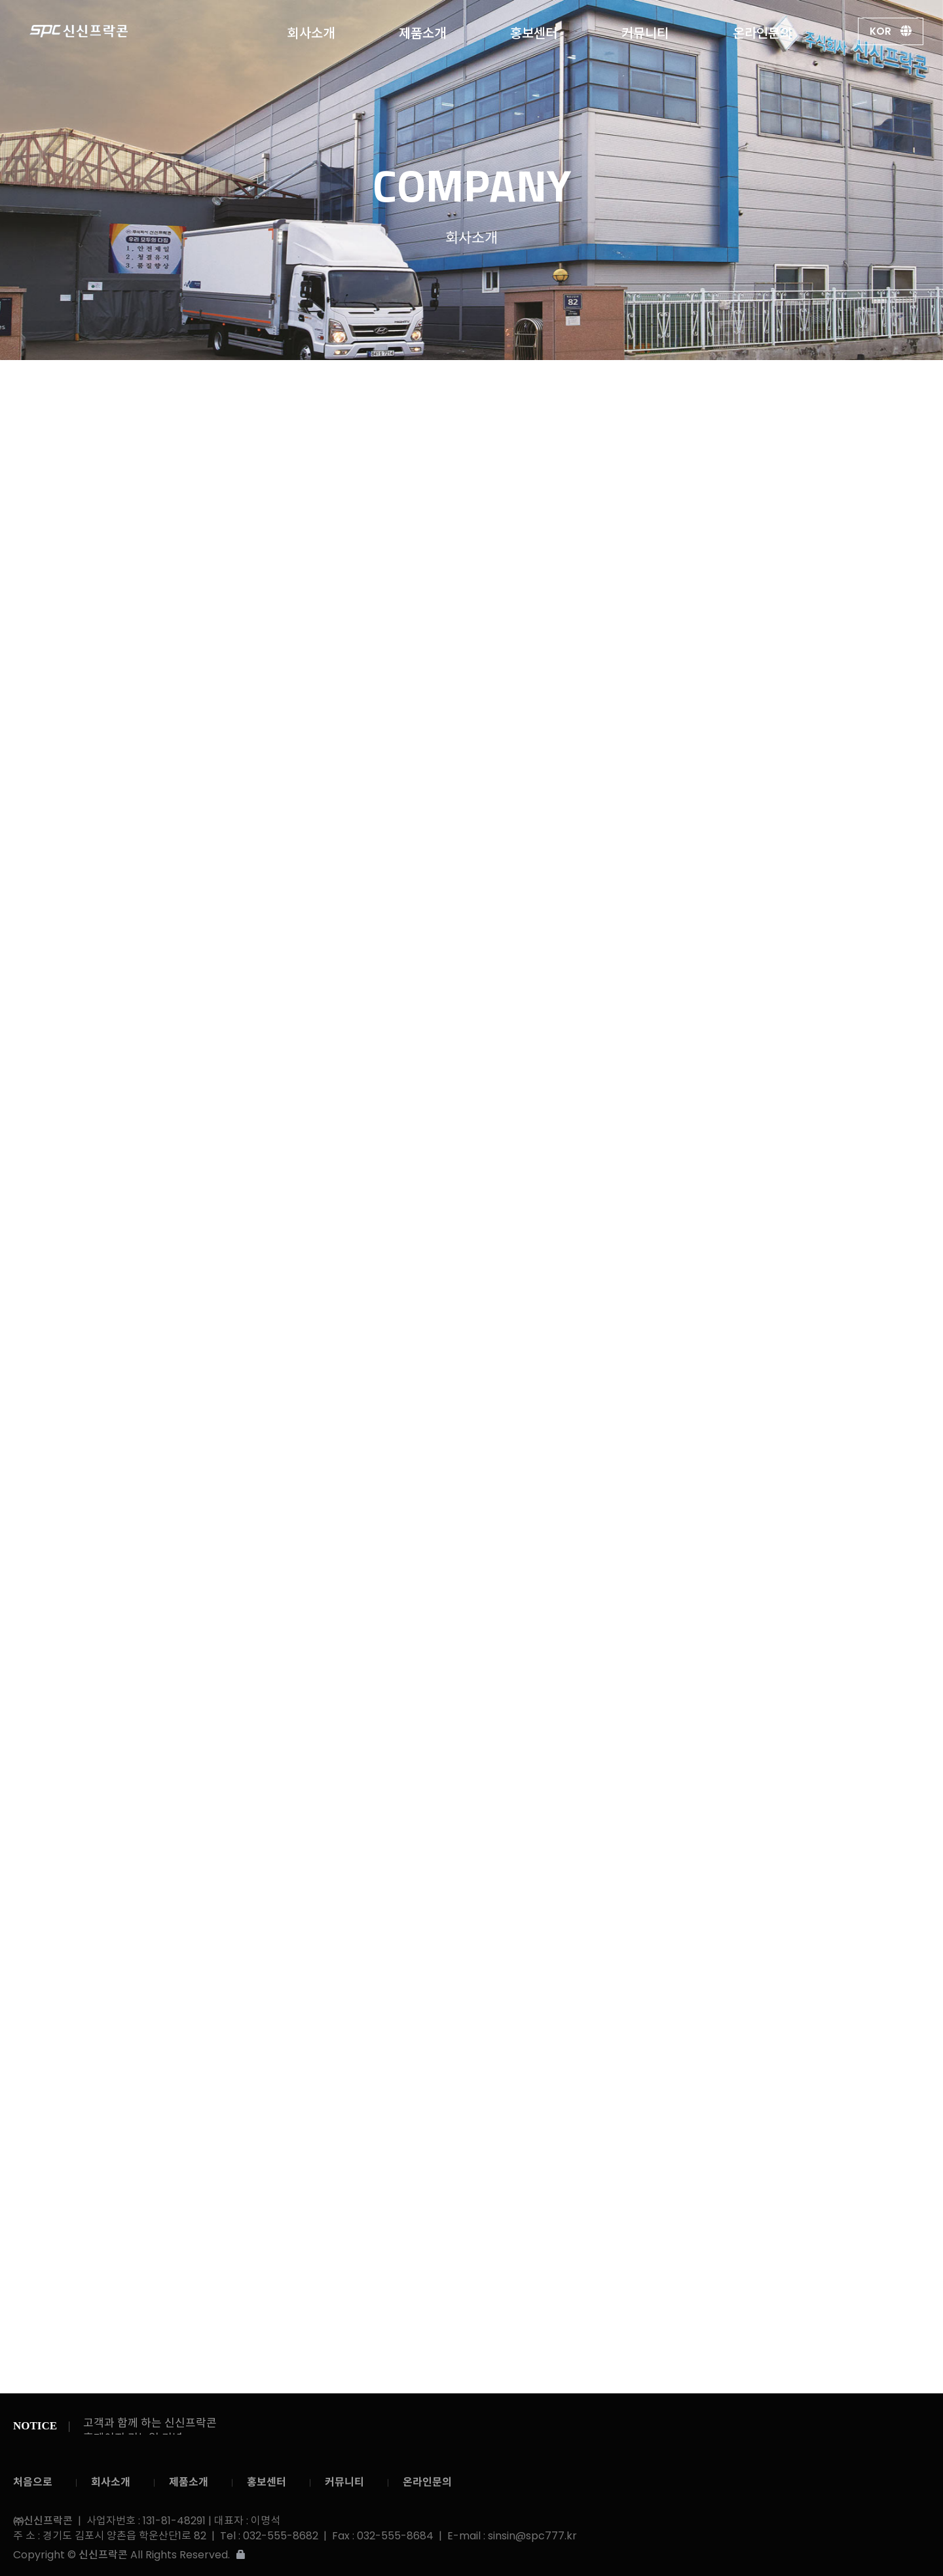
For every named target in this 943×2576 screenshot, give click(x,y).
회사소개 (311, 30)
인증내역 (638, 385)
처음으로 (32, 2482)
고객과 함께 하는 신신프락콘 (150, 2423)
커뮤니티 (645, 30)
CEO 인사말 (418, 387)
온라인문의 (762, 30)
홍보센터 (533, 30)
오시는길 (709, 387)
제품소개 (422, 30)
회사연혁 (567, 387)
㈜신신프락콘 (104, 31)
